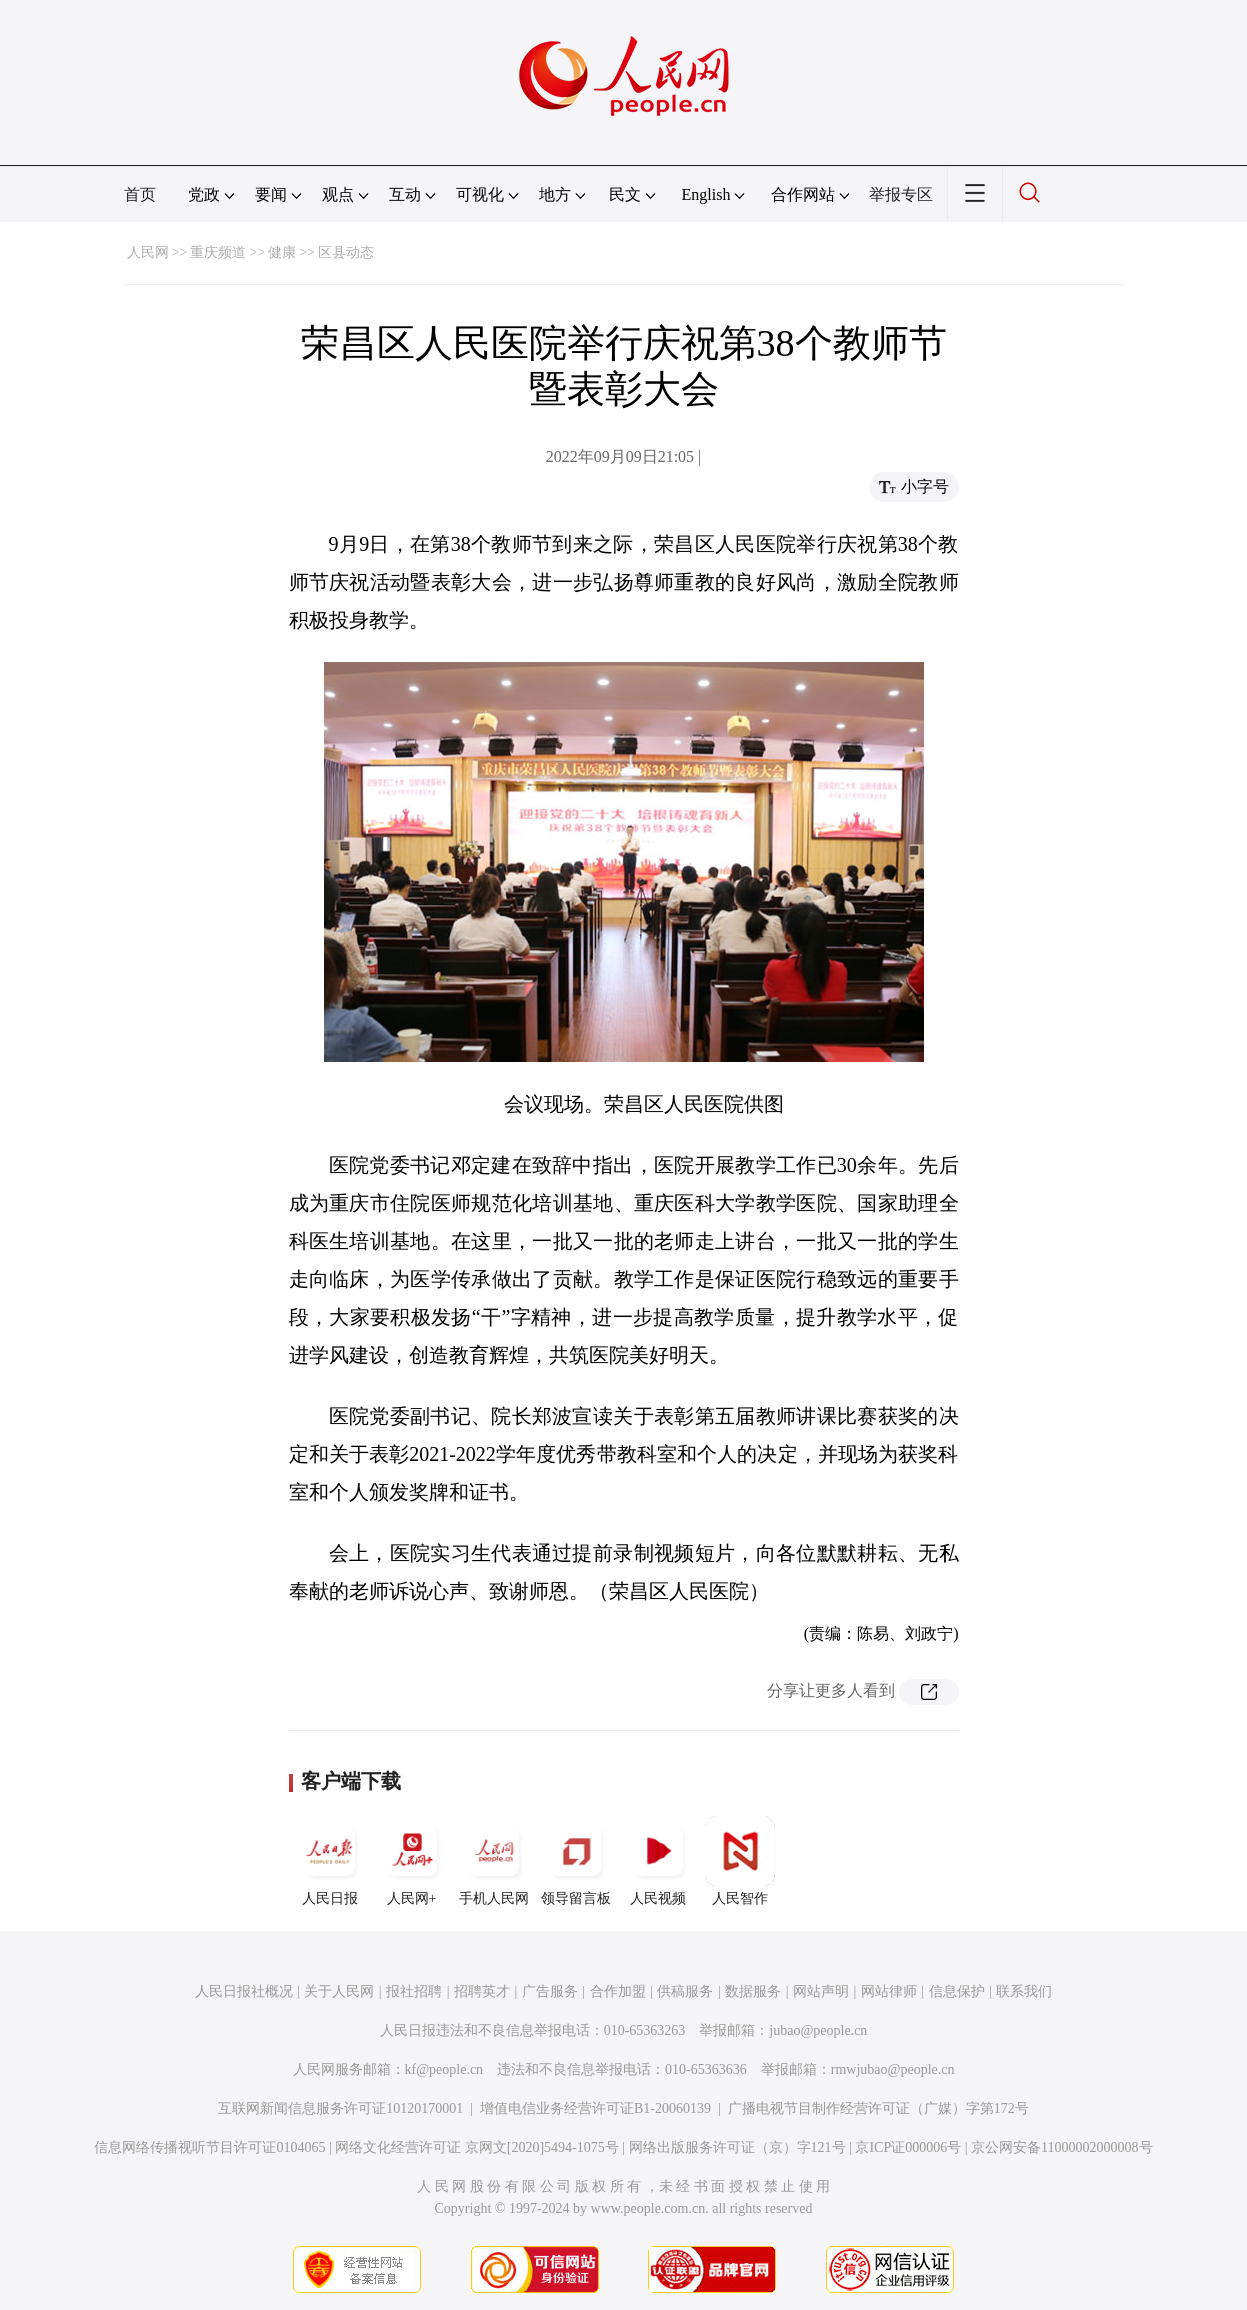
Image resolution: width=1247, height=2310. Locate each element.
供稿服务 (685, 1991)
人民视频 (658, 1861)
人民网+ (412, 1861)
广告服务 (550, 1991)
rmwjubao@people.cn (893, 2069)
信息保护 (957, 1991)
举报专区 (901, 194)
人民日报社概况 (244, 1991)
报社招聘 (414, 1991)
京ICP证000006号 (908, 2147)
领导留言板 (576, 1861)
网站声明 (821, 1991)
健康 (282, 252)
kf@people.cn (444, 2069)
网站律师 (889, 1991)
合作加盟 (618, 1991)
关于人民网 (339, 1991)
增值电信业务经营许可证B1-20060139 (595, 2108)
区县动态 (346, 252)
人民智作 (740, 1861)
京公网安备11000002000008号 (1061, 2147)
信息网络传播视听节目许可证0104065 (209, 2147)
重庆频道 (218, 252)
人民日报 (330, 1861)
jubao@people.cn (818, 2030)
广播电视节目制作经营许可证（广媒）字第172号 (878, 2108)
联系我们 (1024, 1991)
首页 (140, 194)
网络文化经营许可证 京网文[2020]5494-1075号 (477, 2147)
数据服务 (753, 1991)
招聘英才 (482, 1991)
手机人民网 (494, 1861)
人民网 (148, 252)
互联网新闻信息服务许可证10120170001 (340, 2108)
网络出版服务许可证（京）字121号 (737, 2147)
